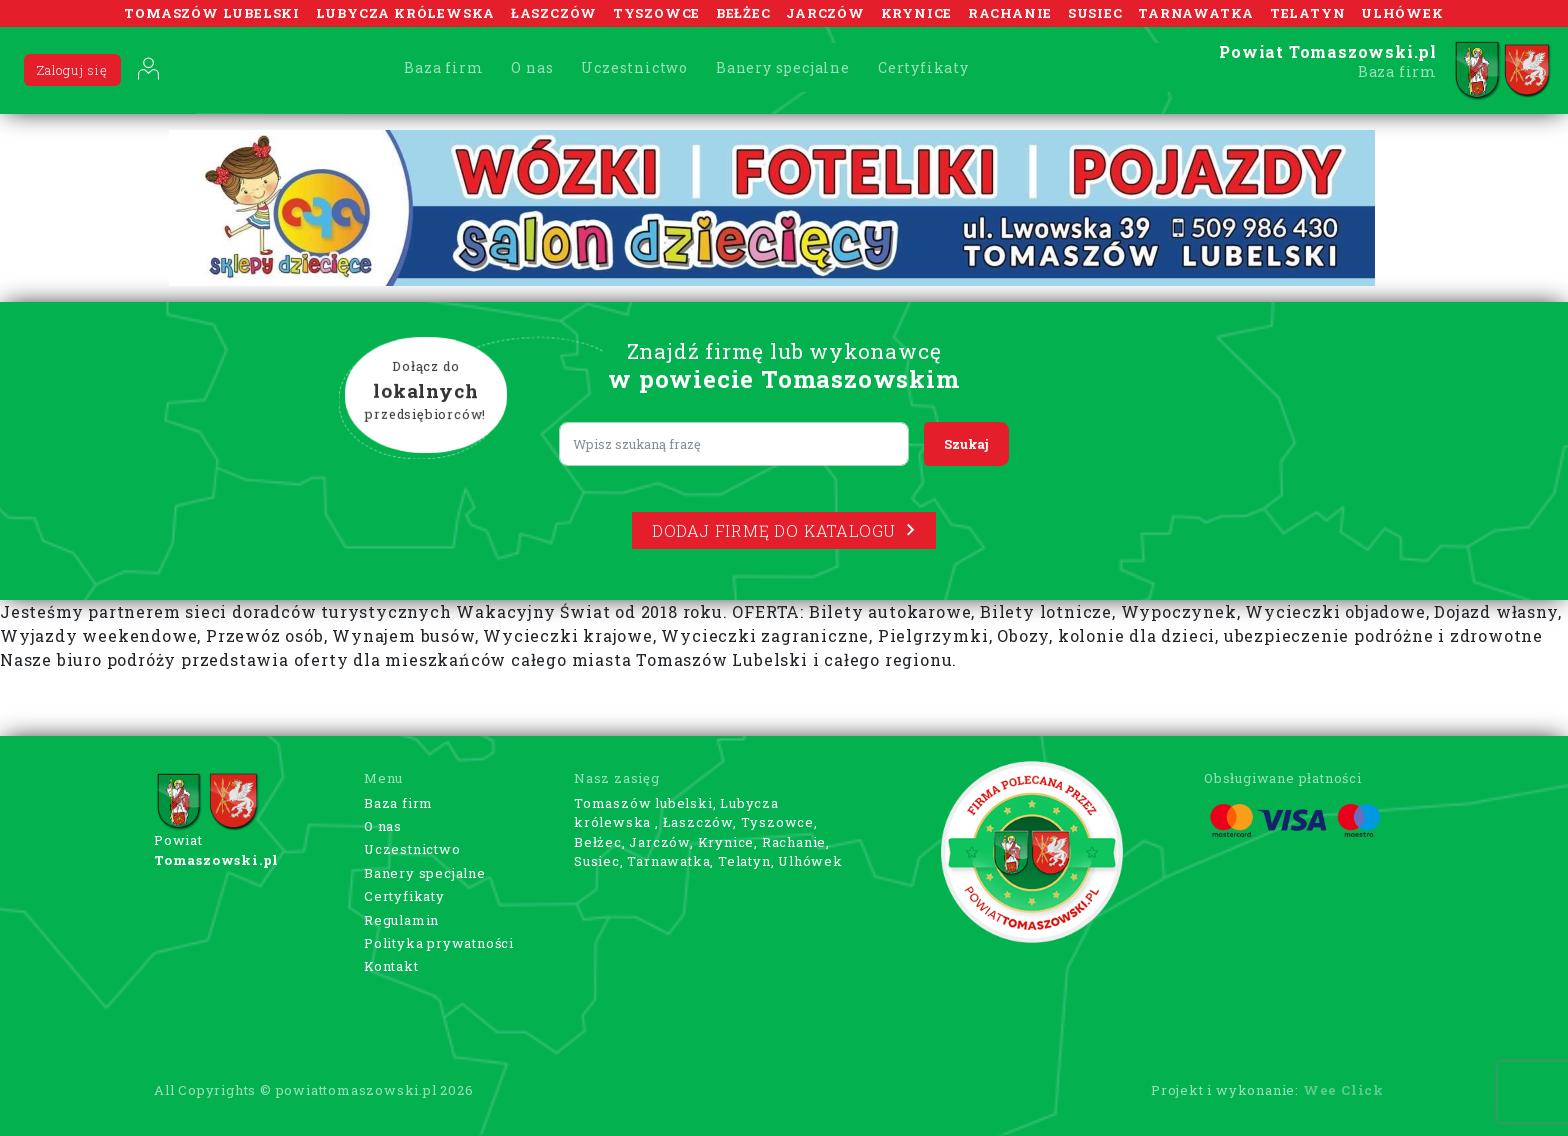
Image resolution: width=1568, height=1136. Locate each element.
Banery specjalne (783, 67)
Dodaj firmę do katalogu (784, 530)
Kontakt (391, 966)
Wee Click (1343, 1090)
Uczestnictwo (634, 67)
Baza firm (443, 67)
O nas (532, 67)
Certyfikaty (923, 67)
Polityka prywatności (439, 943)
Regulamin (401, 920)
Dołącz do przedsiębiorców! (426, 391)
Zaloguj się (72, 70)
